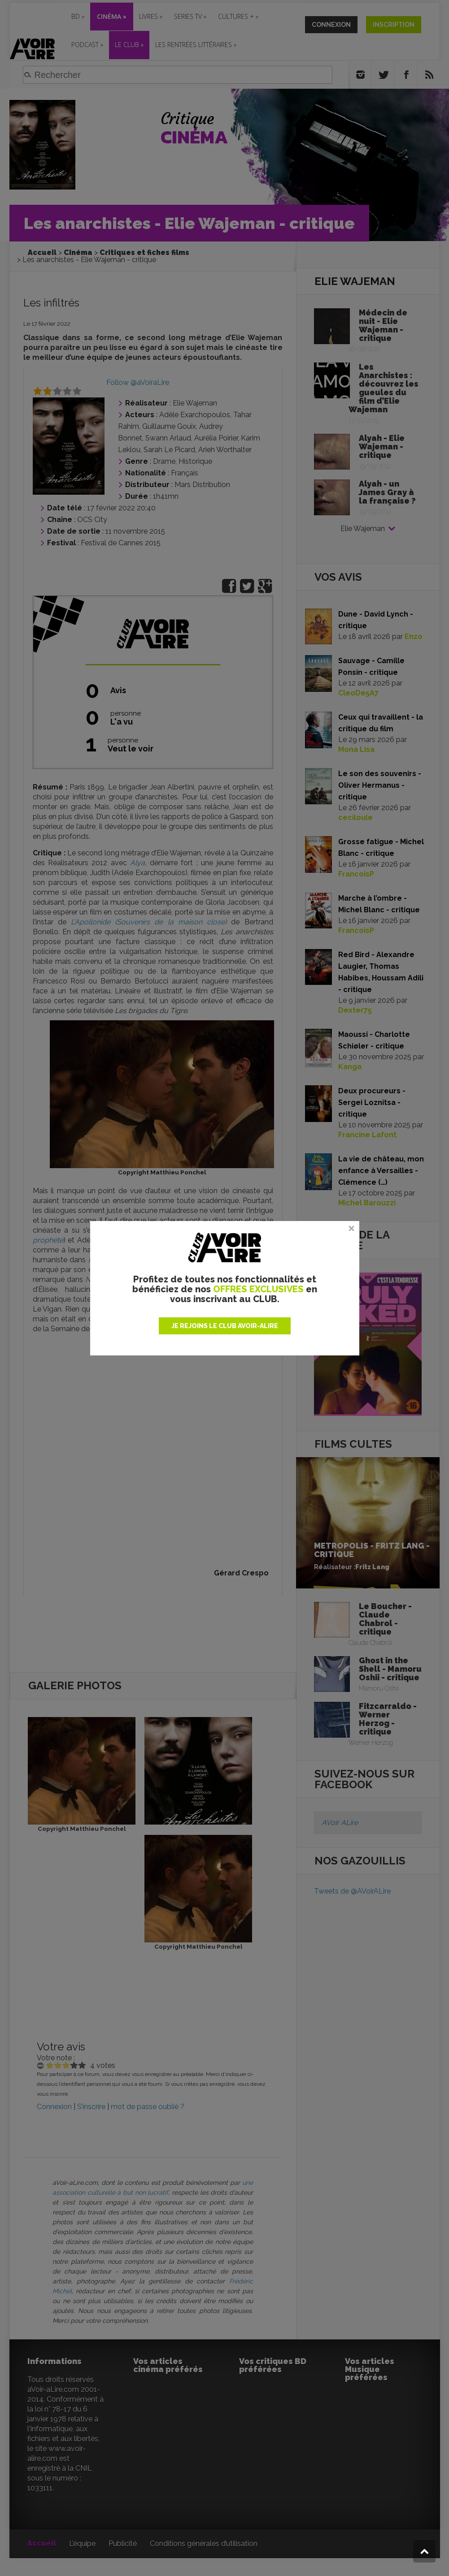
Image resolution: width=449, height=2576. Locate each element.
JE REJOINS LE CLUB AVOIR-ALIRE (224, 1325)
